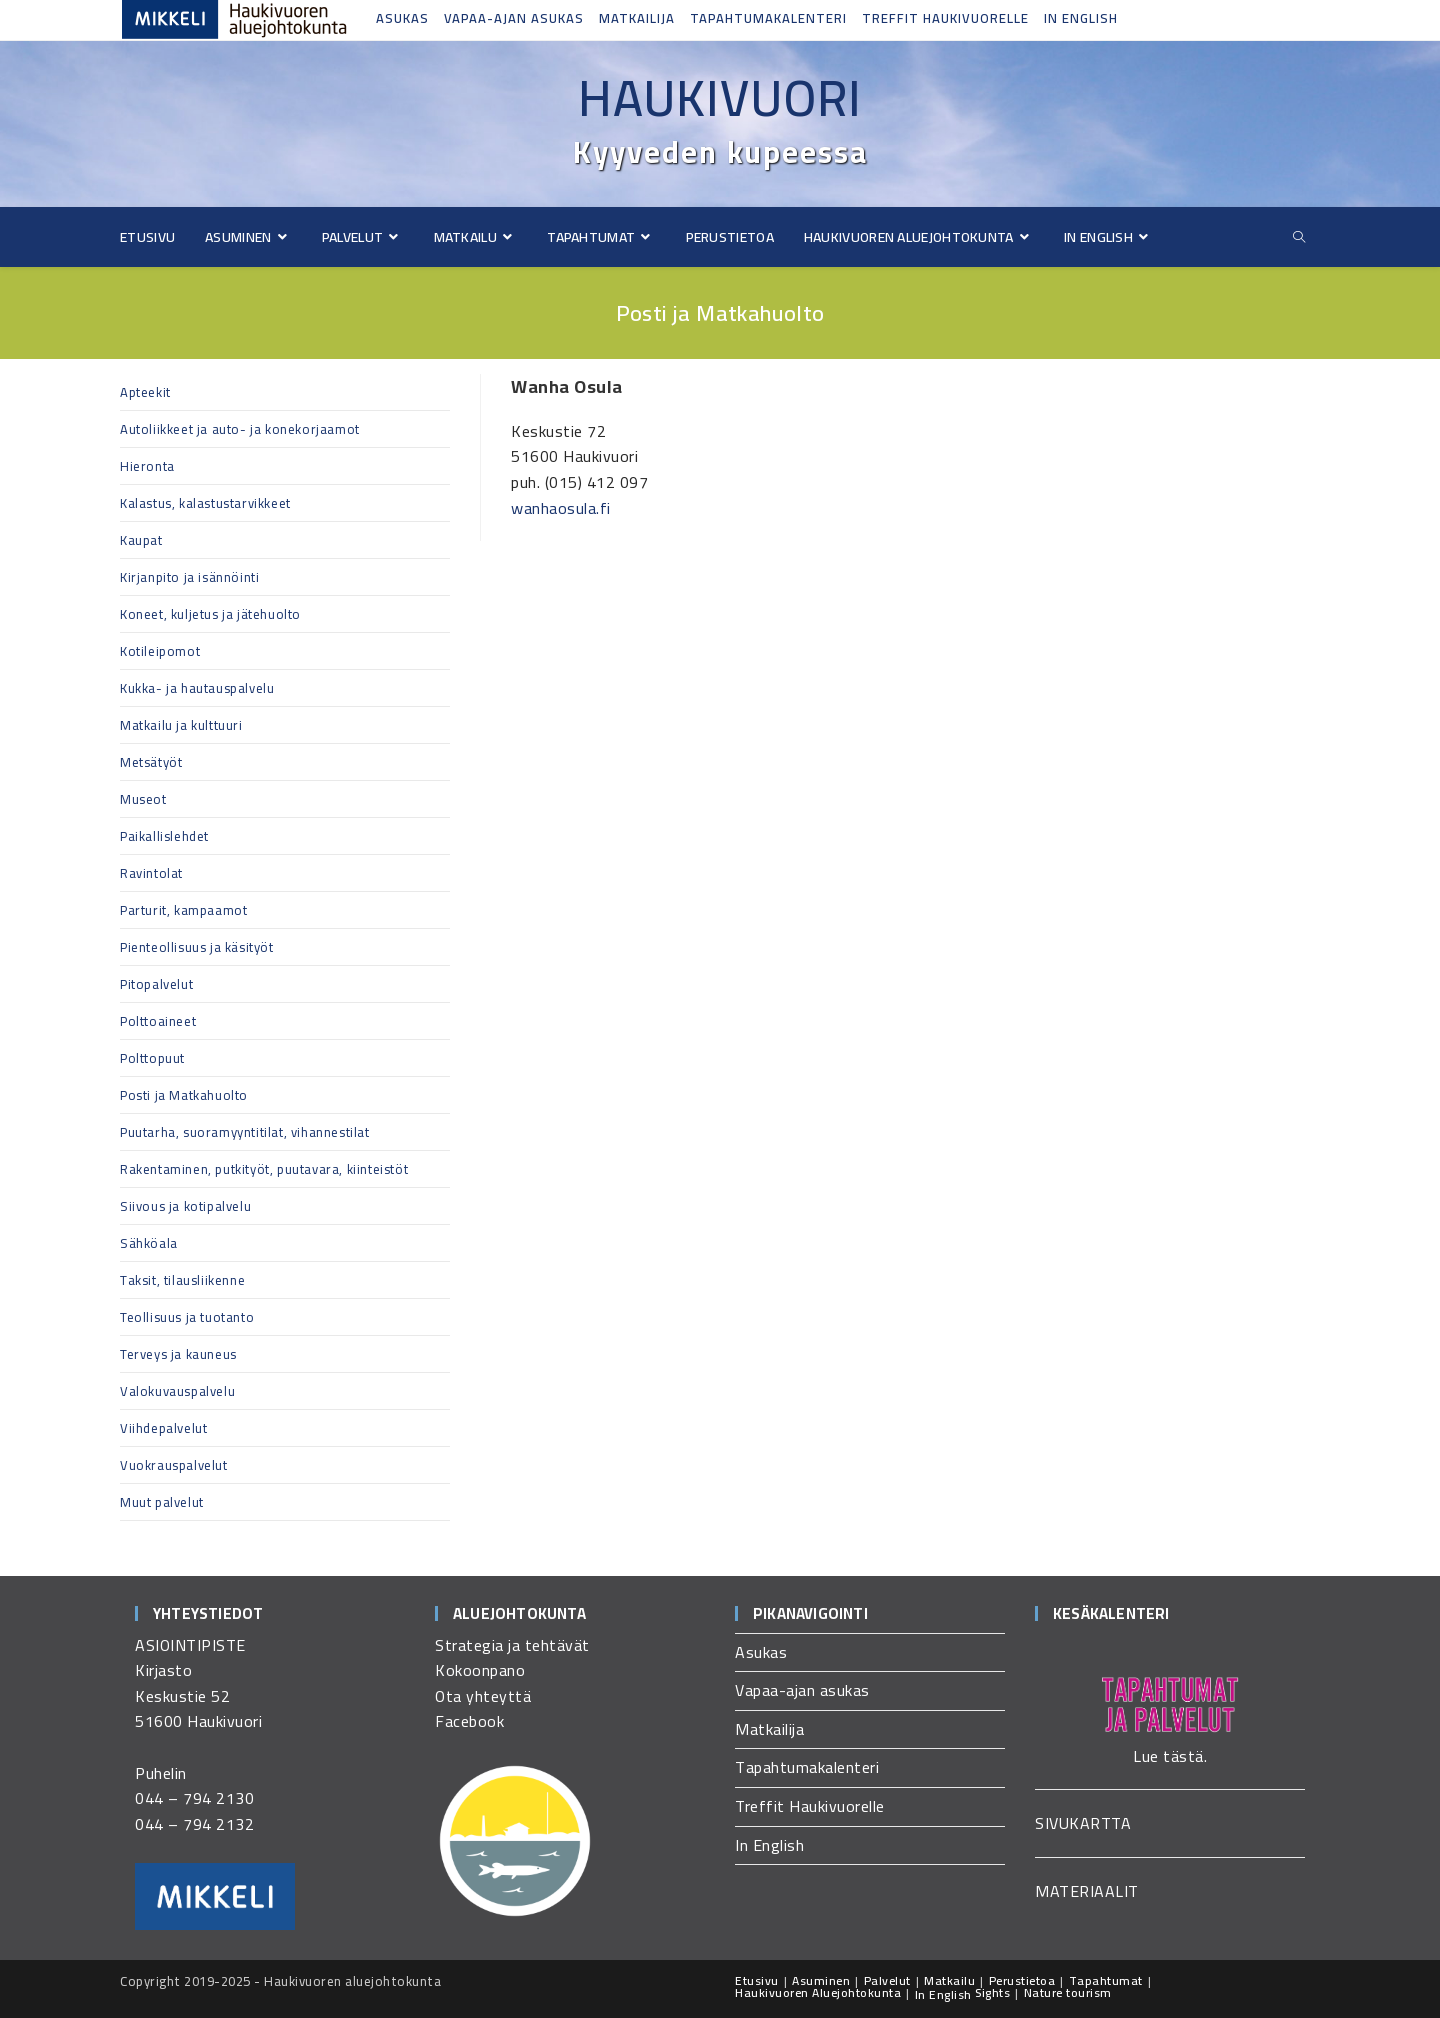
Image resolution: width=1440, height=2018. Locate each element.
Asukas (402, 18)
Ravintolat (151, 873)
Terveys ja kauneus (178, 1354)
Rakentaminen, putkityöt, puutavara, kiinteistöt (264, 1169)
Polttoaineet (158, 1021)
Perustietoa (1022, 1980)
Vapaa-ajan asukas (514, 18)
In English (1081, 18)
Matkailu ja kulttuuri (181, 725)
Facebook (469, 1721)
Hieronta (147, 466)
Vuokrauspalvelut (174, 1465)
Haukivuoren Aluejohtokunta (818, 1992)
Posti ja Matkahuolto (184, 1095)
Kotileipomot (160, 651)
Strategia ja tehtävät (512, 1645)
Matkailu (949, 1980)
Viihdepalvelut (163, 1428)
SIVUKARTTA (1083, 1823)
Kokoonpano (480, 1670)
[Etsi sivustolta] (1299, 237)
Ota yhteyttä (483, 1696)
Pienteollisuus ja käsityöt (197, 947)
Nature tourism (1068, 1992)
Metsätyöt (151, 762)
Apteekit (145, 392)
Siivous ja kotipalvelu (185, 1206)
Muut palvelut (162, 1502)
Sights (992, 1992)
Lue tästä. (1170, 1756)
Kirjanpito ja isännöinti (189, 577)
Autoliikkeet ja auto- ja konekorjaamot (240, 429)
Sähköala (149, 1243)
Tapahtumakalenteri (768, 18)
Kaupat (141, 540)
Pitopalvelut (156, 984)
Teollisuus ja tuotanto (187, 1317)
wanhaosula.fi (561, 508)
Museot (143, 799)
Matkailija (637, 18)
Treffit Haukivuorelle (945, 18)
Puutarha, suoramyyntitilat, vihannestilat (245, 1132)
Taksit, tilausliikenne (182, 1280)
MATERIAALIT (1087, 1891)
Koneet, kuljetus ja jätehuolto (210, 614)
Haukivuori (720, 98)
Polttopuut (152, 1058)
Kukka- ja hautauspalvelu (197, 688)
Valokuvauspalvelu (177, 1391)
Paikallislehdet (164, 836)
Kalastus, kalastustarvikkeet (205, 503)
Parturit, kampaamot (183, 910)
